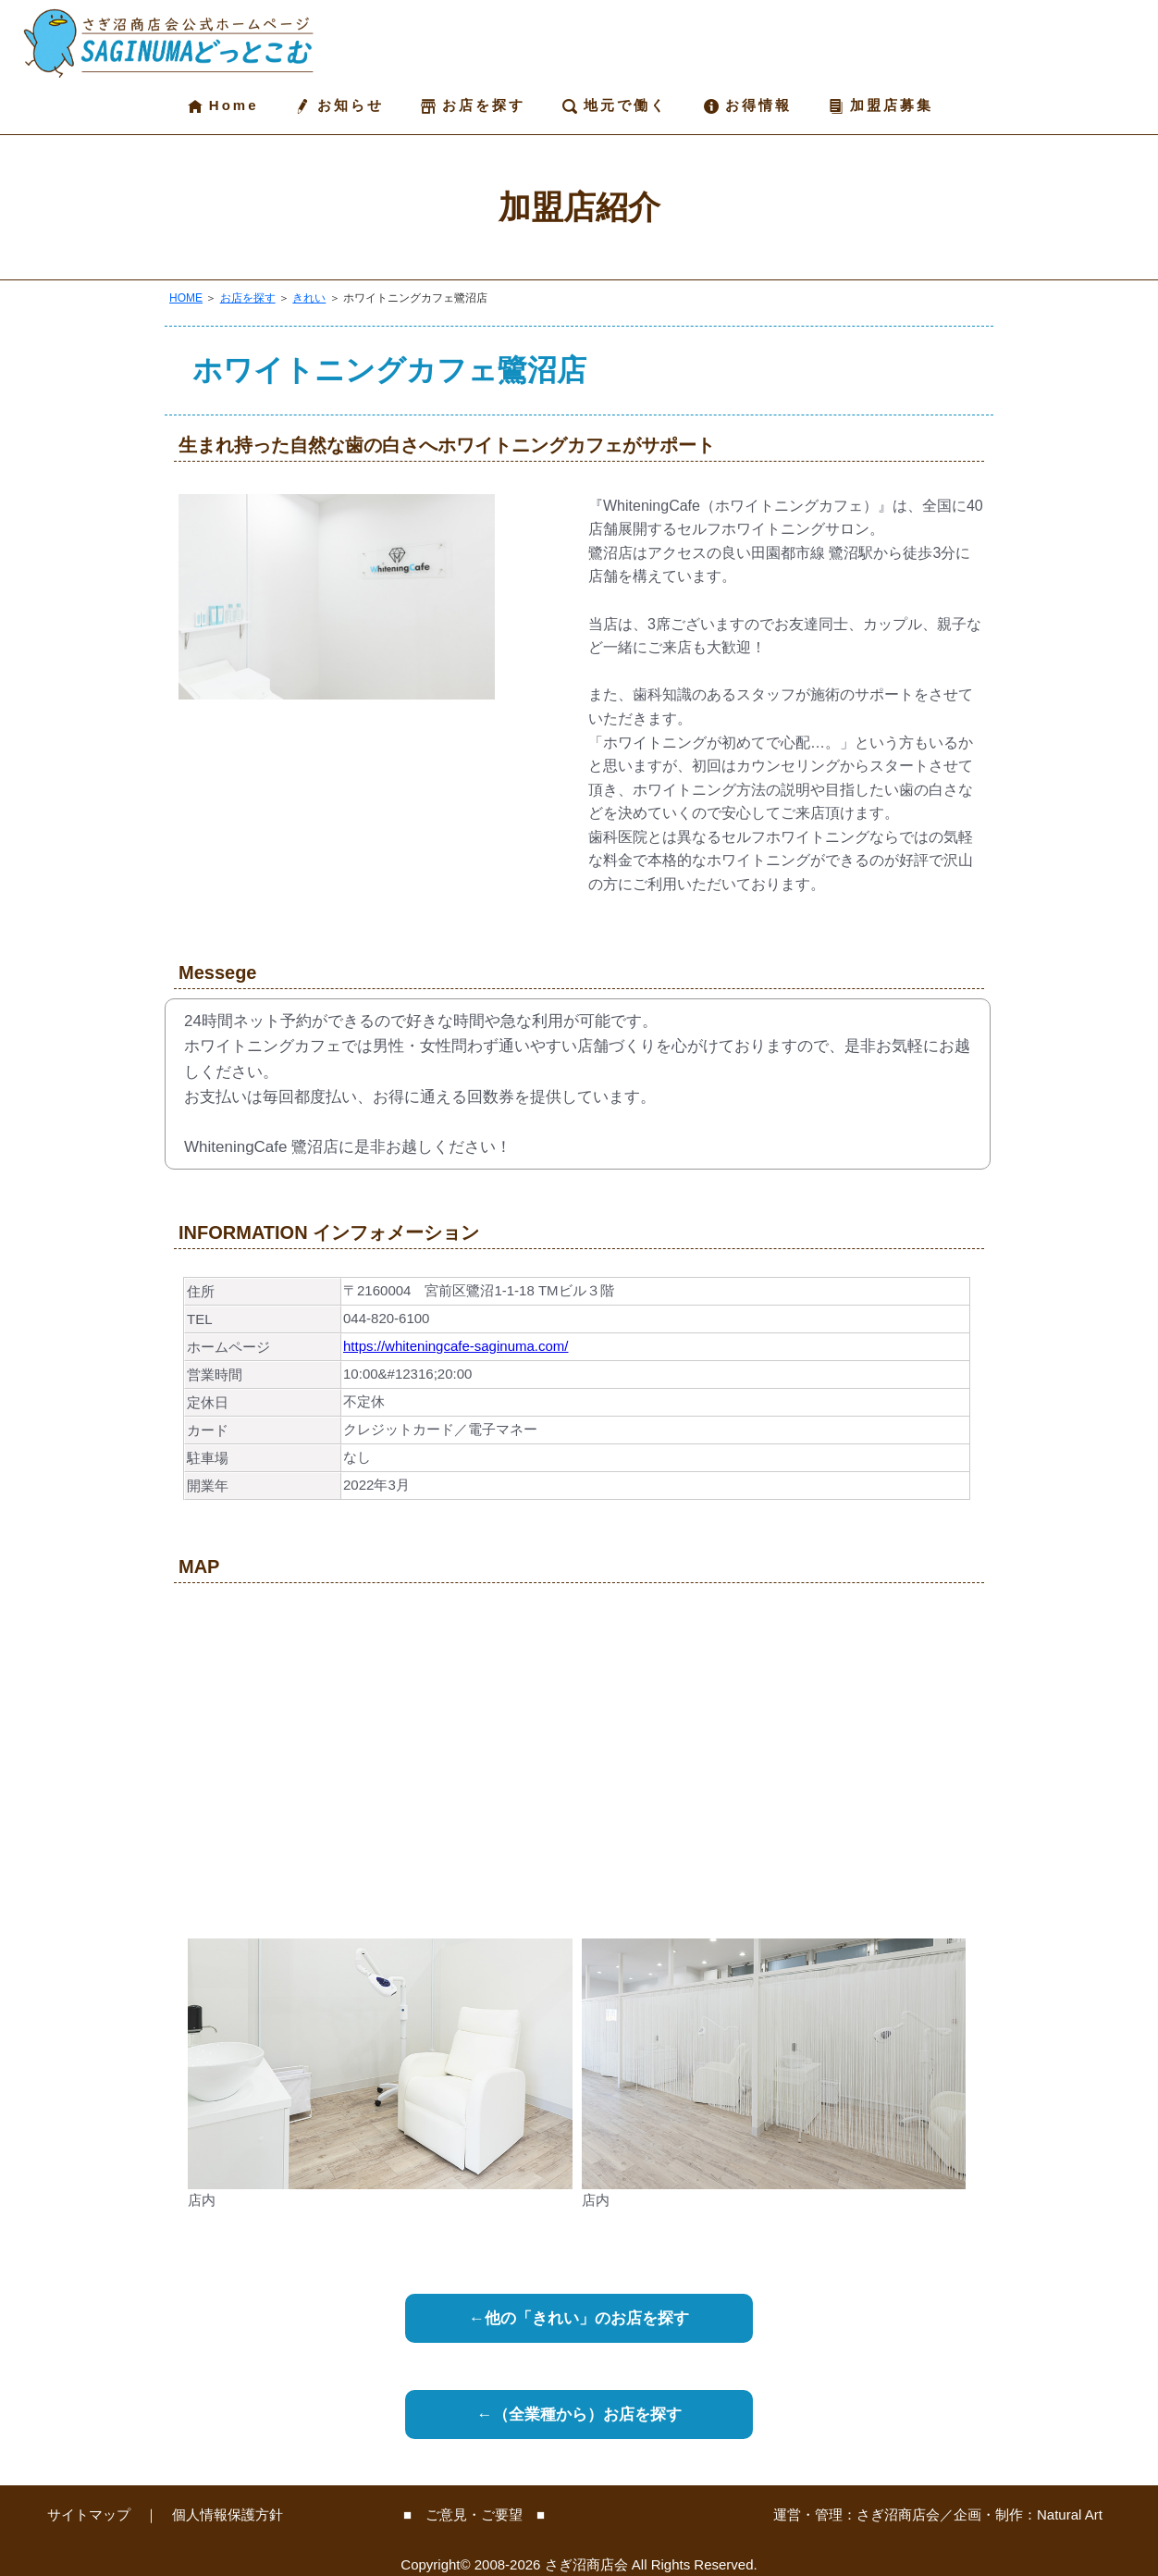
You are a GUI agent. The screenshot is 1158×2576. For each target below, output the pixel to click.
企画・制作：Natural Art (1028, 2514)
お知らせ (339, 105)
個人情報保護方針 (227, 2514)
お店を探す (473, 105)
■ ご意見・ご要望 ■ (474, 2514)
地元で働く (614, 105)
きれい (309, 297)
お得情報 (748, 105)
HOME (186, 297)
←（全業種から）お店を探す (579, 2414)
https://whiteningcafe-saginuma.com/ (455, 1346)
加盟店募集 (881, 105)
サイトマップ (88, 2514)
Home (223, 105)
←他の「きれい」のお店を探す (579, 2318)
